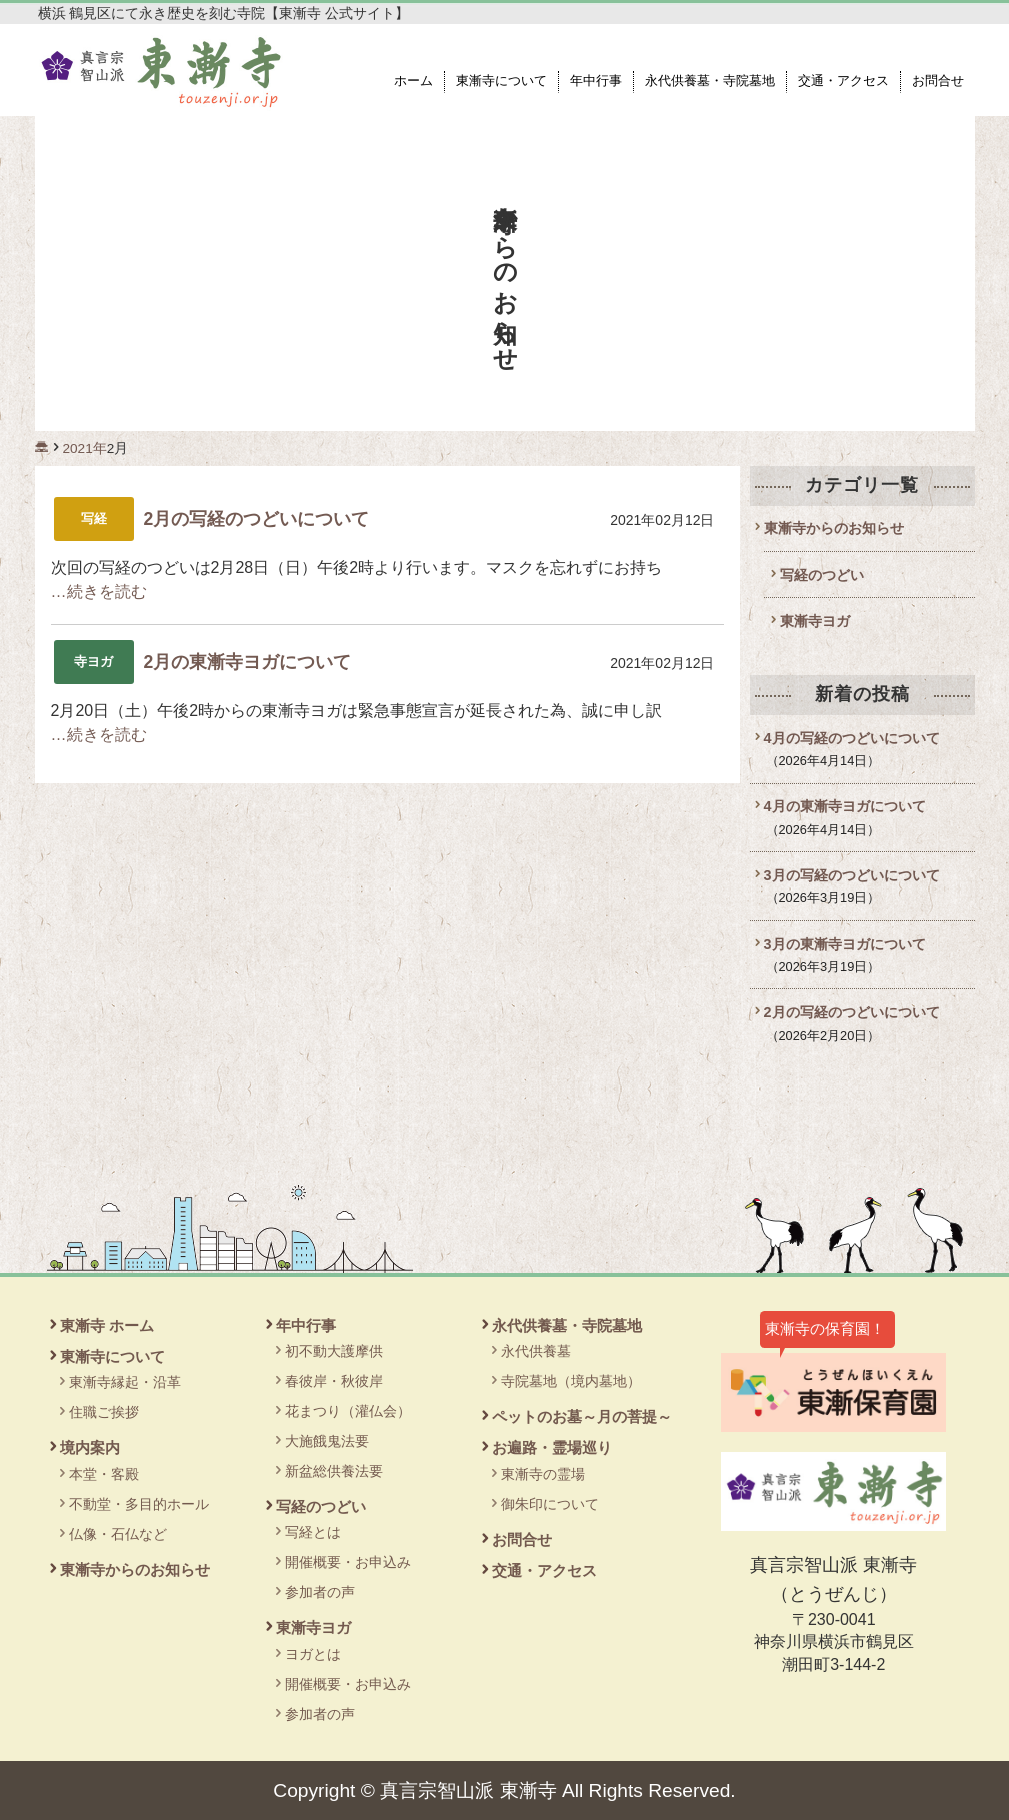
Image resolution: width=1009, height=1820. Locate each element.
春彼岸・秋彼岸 (334, 1381)
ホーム (413, 81)
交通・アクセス (843, 81)
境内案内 (90, 1447)
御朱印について (550, 1504)
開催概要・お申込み (348, 1562)
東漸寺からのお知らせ (834, 528)
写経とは (313, 1532)
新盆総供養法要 (334, 1471)
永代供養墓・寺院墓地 (710, 81)
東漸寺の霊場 (543, 1474)
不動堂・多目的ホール (139, 1504)
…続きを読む (99, 591)
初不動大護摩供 (334, 1351)
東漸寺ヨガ (815, 621)
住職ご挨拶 (104, 1412)
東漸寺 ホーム (107, 1325)
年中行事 (596, 81)
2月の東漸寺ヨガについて (248, 662)
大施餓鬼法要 (327, 1441)
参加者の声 (320, 1592)
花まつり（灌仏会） (348, 1411)
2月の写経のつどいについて (257, 519)
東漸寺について (501, 81)
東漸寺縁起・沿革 (125, 1382)
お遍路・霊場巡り (552, 1447)
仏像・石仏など (118, 1534)
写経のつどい (822, 575)
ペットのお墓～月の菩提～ (582, 1416)
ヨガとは (313, 1654)
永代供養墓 (536, 1351)
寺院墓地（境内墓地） (571, 1381)
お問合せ (938, 81)
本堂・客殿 (104, 1474)
